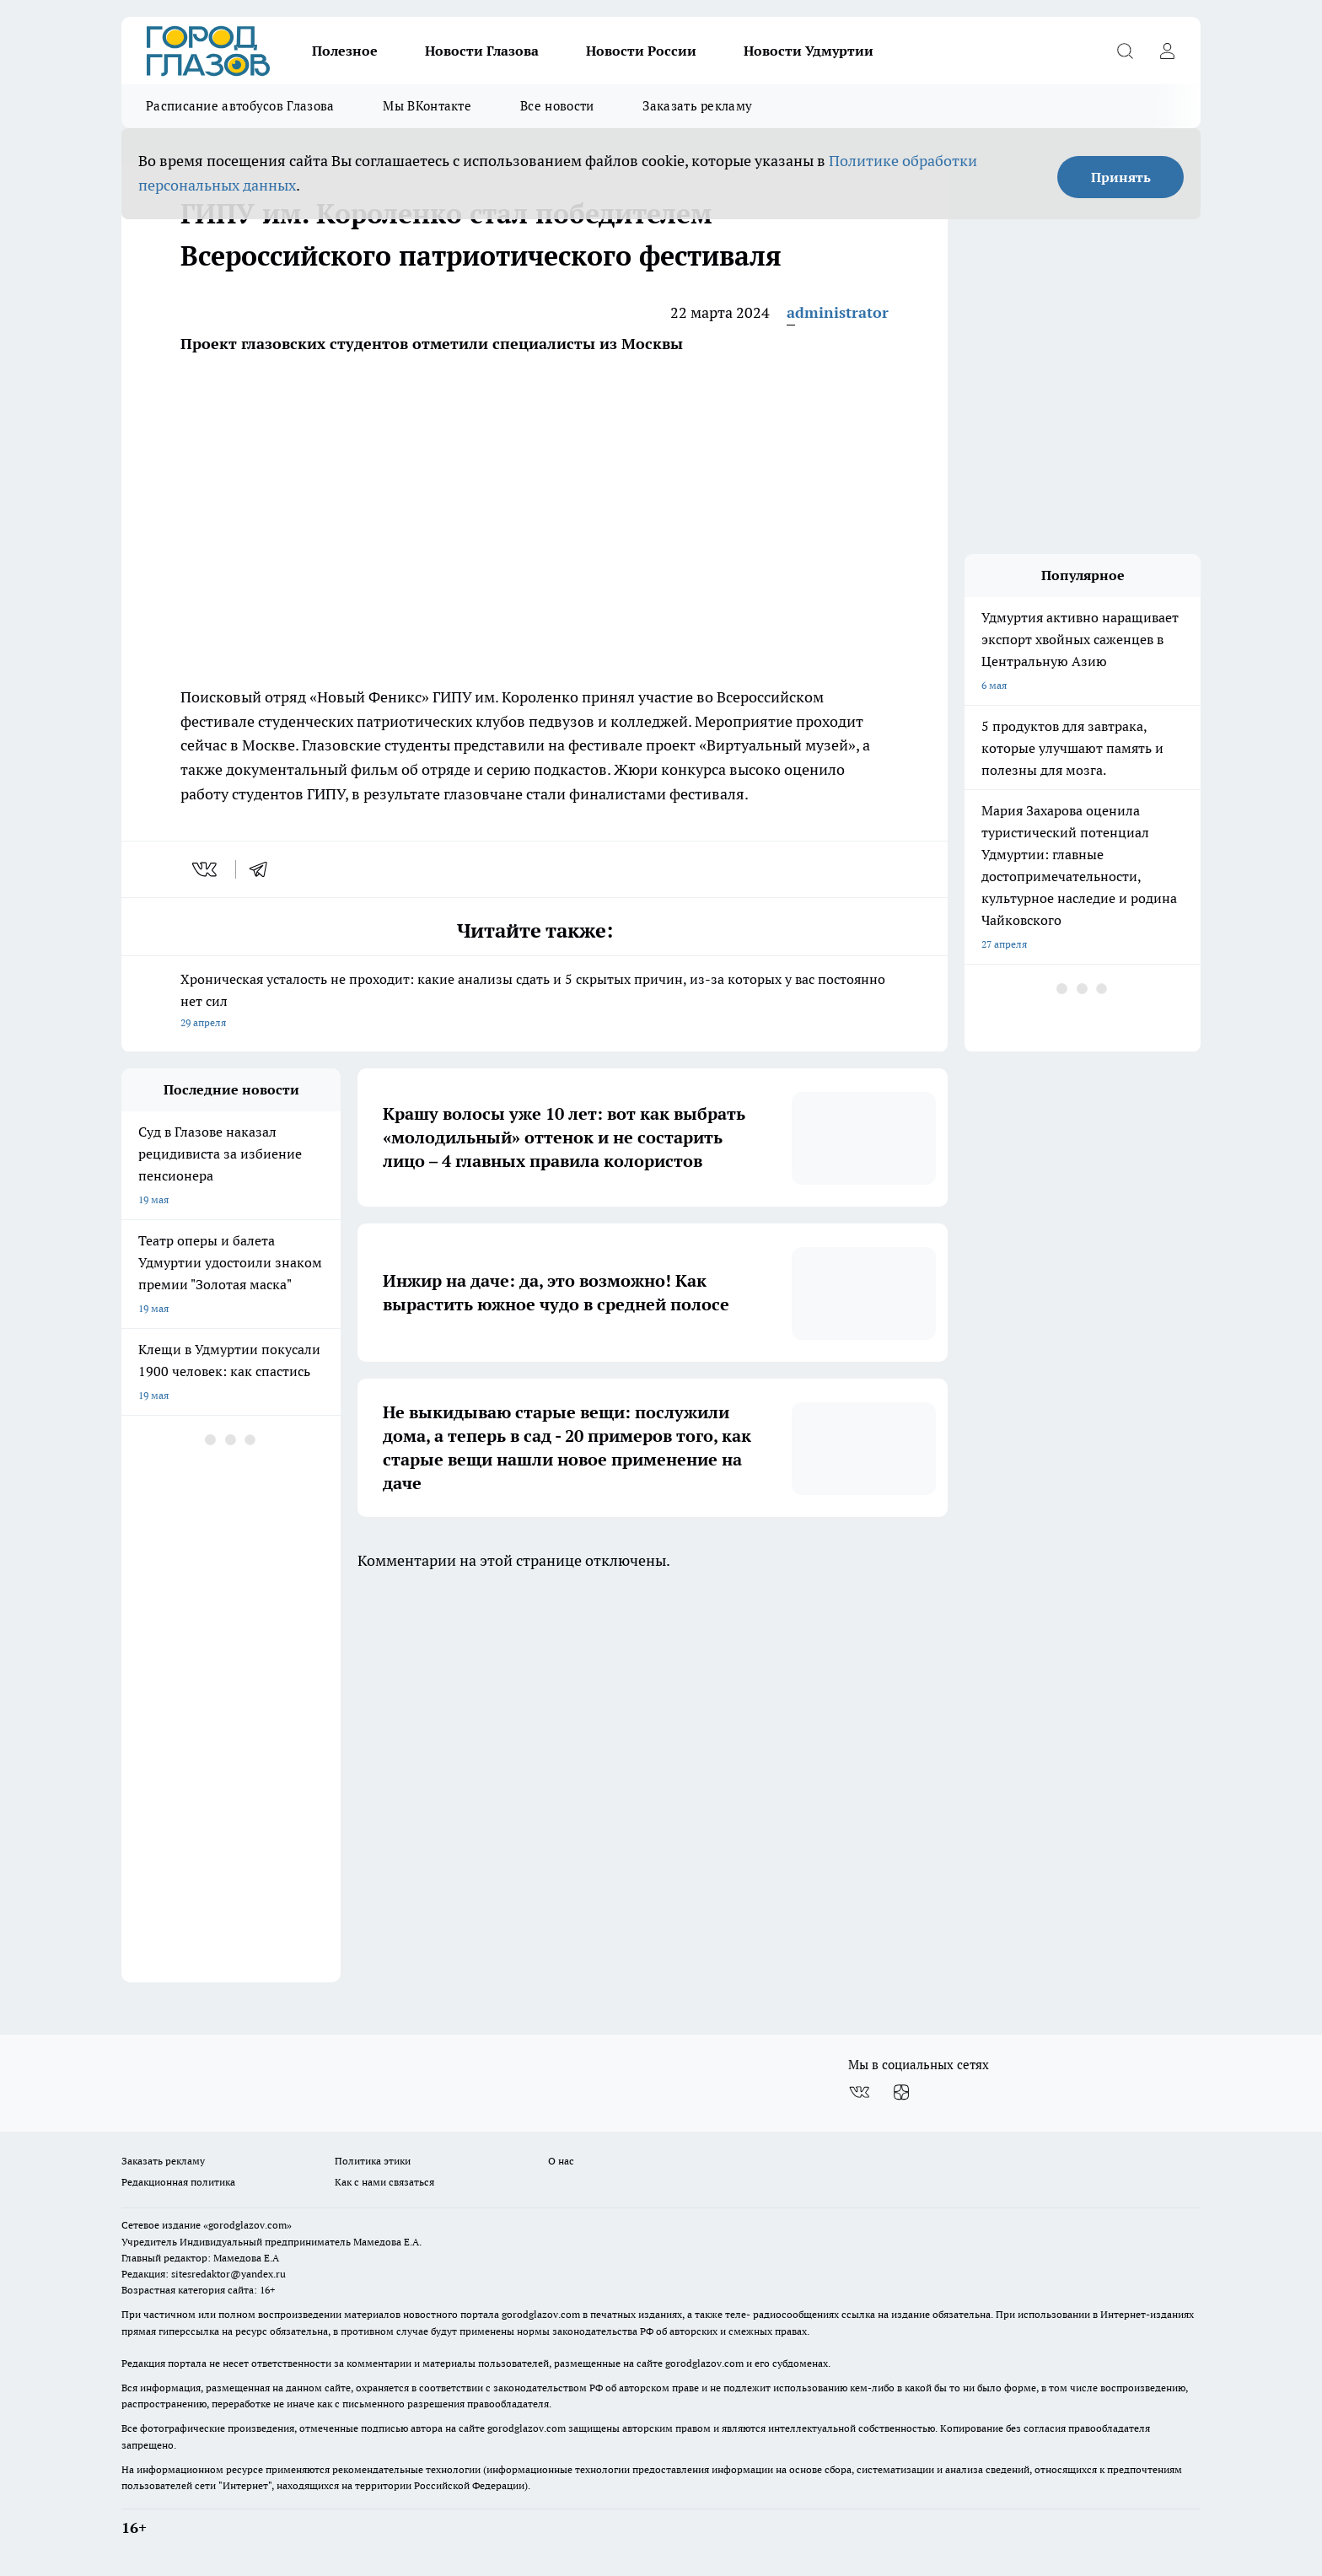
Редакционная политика (178, 2181)
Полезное (345, 50)
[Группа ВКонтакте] (859, 2092)
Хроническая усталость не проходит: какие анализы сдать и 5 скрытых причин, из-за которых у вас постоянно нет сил (534, 1002)
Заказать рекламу (697, 106)
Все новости (557, 106)
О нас (561, 2160)
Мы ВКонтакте (427, 106)
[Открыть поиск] (1125, 50)
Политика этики (373, 2160)
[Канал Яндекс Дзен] (901, 2092)
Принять (1121, 177)
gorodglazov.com (541, 2314)
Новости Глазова (482, 50)
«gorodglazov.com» (247, 2224)
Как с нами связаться (384, 2181)
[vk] (206, 869)
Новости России (641, 50)
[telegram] (264, 869)
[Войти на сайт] (1167, 50)
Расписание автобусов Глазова (240, 106)
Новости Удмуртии (808, 50)
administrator (838, 312)
